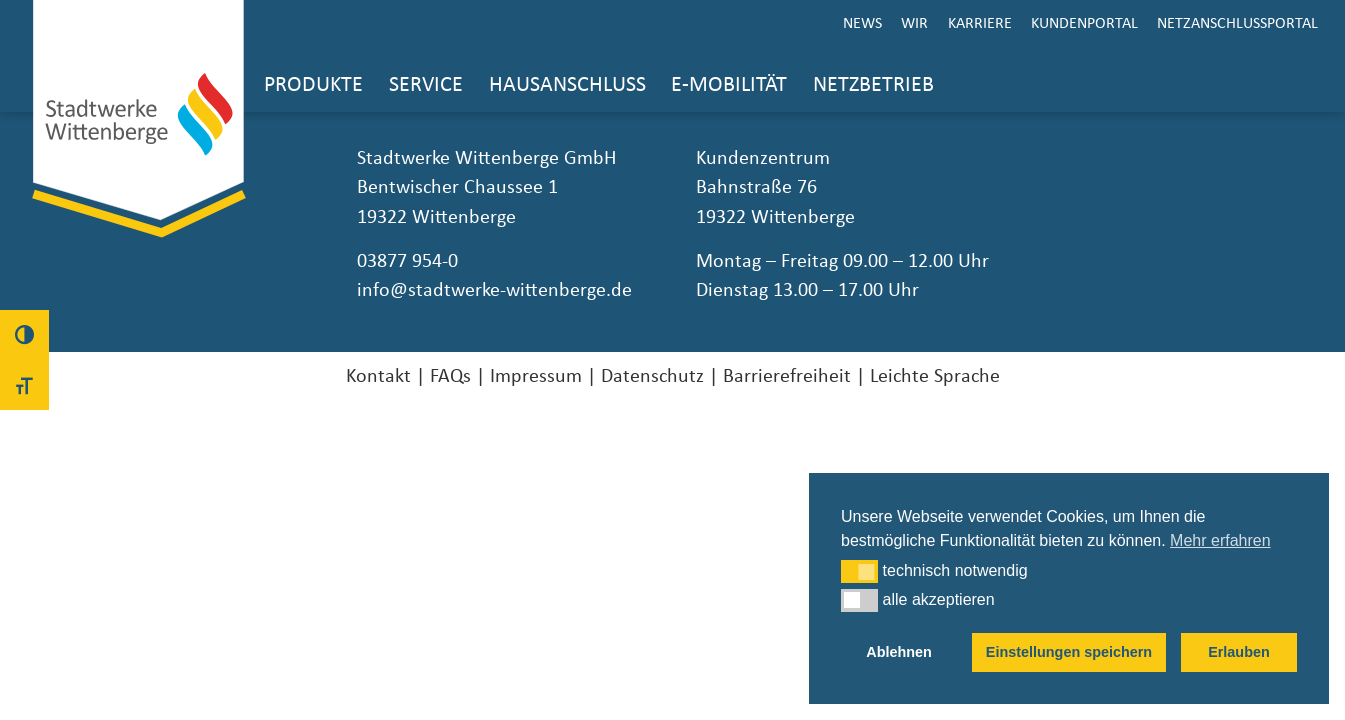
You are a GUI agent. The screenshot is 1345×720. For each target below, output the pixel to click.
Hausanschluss (567, 84)
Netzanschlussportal (1237, 23)
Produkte (313, 84)
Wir (914, 23)
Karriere (980, 23)
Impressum (536, 376)
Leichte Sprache (935, 376)
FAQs (450, 376)
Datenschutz (652, 376)
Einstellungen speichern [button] (1069, 652)
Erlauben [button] (1239, 652)
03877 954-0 (407, 261)
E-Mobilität (729, 84)
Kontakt (378, 376)
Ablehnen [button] (899, 652)
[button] (859, 571)
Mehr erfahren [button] (1220, 540)
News (862, 23)
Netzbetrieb (873, 84)
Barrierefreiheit (787, 376)
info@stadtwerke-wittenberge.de (494, 290)
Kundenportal (1084, 23)
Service (426, 84)
